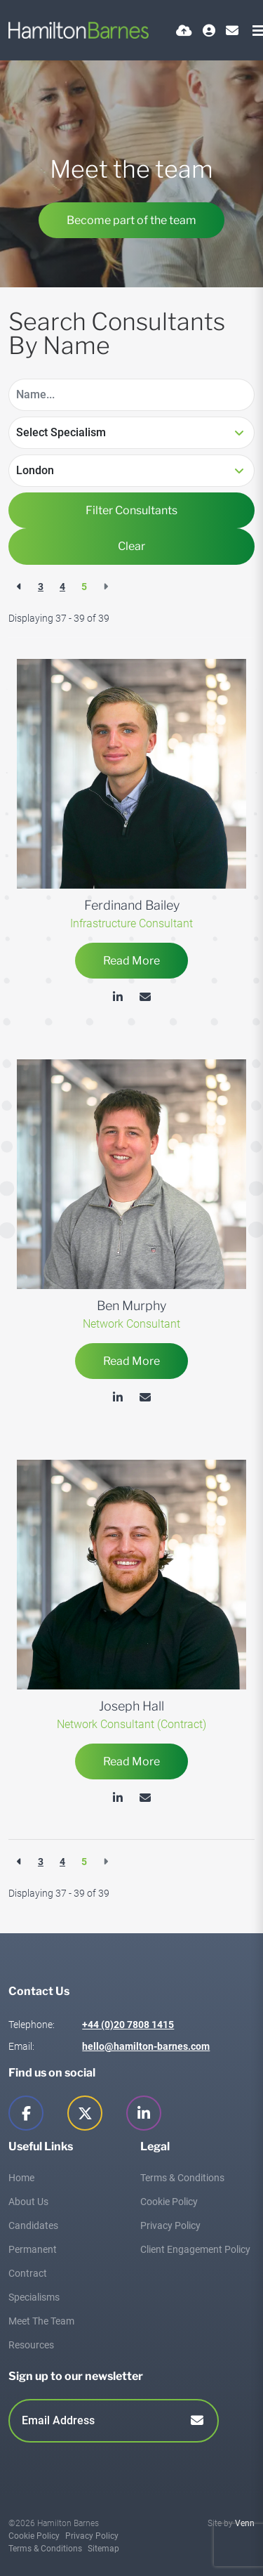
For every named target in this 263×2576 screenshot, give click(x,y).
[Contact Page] (232, 30)
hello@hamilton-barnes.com (146, 2046)
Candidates (33, 2225)
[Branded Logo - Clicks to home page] (78, 30)
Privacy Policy (170, 2225)
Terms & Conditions (182, 2177)
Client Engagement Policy (195, 2249)
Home (21, 2177)
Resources (31, 2345)
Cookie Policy (169, 2201)
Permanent (32, 2249)
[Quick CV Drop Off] (184, 30)
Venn (245, 2523)
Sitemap (103, 2549)
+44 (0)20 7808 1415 (128, 2024)
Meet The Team (41, 2321)
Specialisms (34, 2297)
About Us (28, 2201)
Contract (27, 2273)
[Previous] (19, 587)
